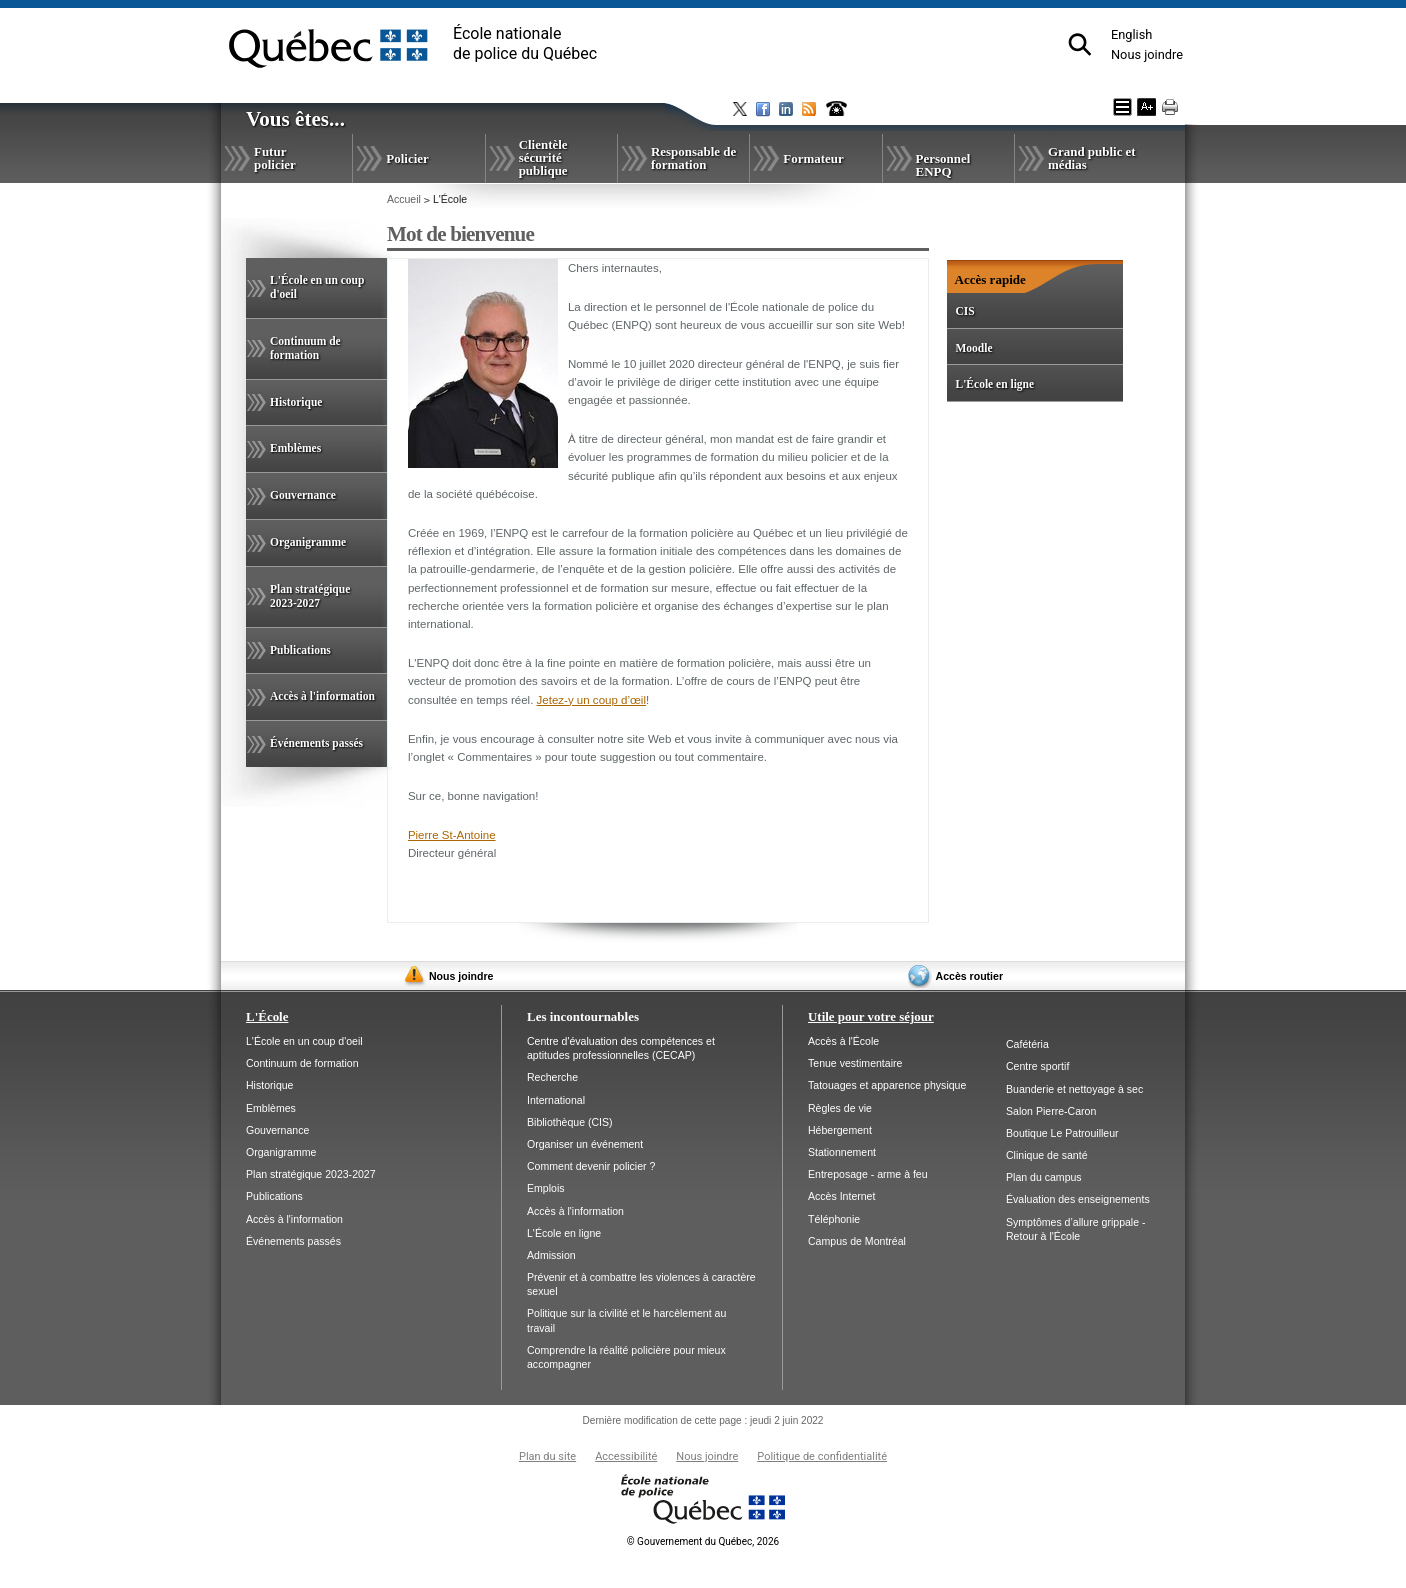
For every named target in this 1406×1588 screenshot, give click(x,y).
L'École (267, 1016)
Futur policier (275, 158)
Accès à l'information (322, 696)
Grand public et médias (1092, 158)
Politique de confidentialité (822, 1456)
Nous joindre (1147, 54)
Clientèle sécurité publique (543, 157)
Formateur (813, 158)
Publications (300, 650)
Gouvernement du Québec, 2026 (703, 1541)
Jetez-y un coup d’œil (591, 700)
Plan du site (547, 1456)
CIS (964, 311)
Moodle (973, 348)
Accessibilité (626, 1456)
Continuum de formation (305, 348)
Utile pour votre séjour (871, 1016)
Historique (296, 402)
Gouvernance (303, 495)
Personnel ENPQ (943, 165)
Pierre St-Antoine (452, 835)
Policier (407, 158)
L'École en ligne (994, 384)
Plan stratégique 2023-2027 (310, 596)
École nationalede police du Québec (525, 43)
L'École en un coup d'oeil (317, 287)
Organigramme (308, 542)
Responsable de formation (693, 158)
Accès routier (969, 976)
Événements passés (316, 743)
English (1131, 34)
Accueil (404, 199)
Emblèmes (295, 448)
